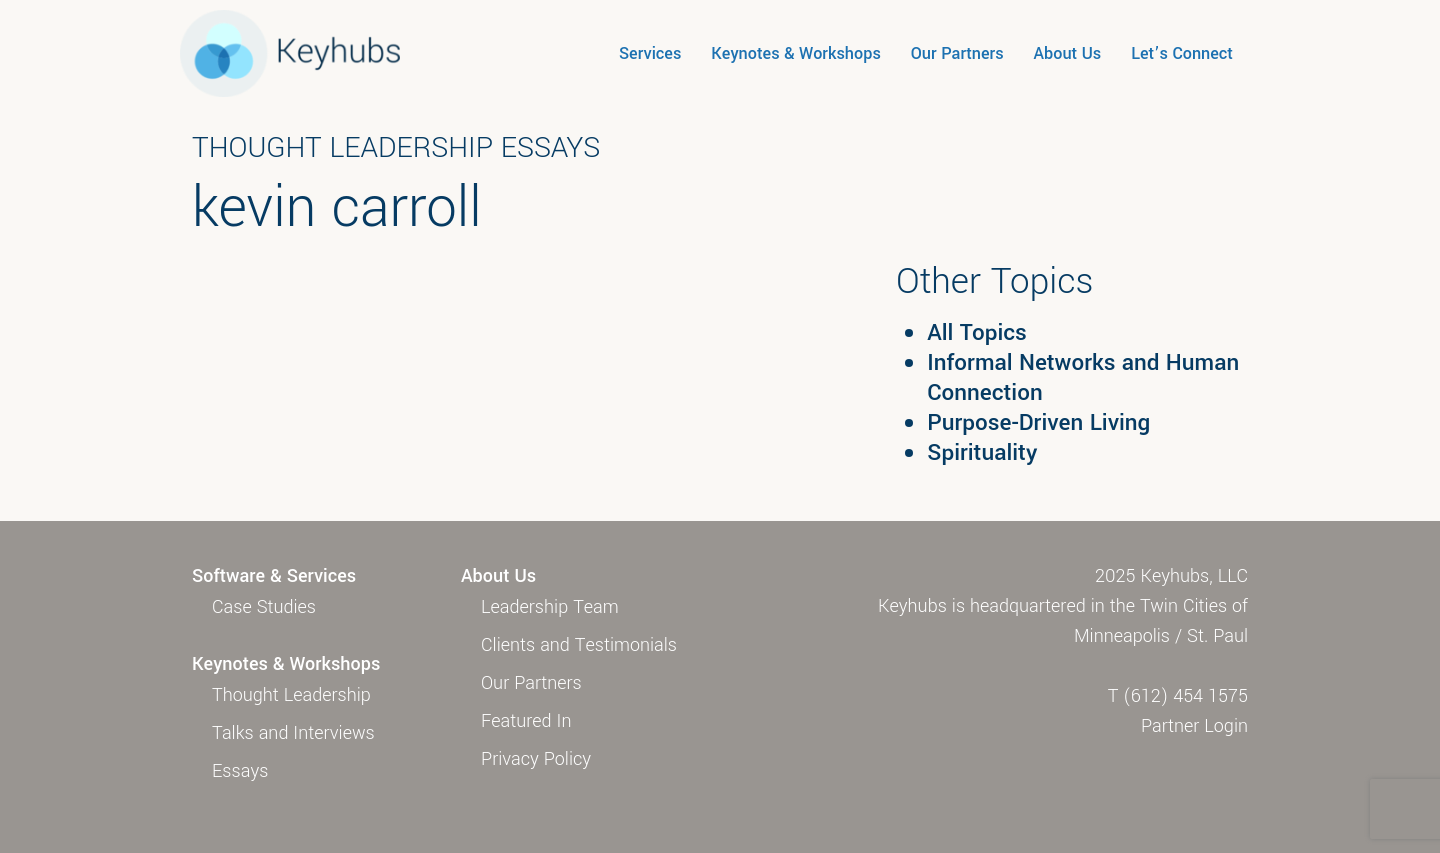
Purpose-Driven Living (1038, 423)
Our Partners (957, 53)
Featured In (526, 721)
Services (650, 53)
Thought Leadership (291, 695)
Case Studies (264, 607)
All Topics (977, 333)
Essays (240, 771)
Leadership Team (550, 607)
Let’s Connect (1182, 53)
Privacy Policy (536, 759)
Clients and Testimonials (579, 645)
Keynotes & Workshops (795, 53)
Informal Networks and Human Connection (1083, 378)
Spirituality (982, 453)
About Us (1068, 53)
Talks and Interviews (293, 733)
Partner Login (1194, 726)
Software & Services (274, 576)
